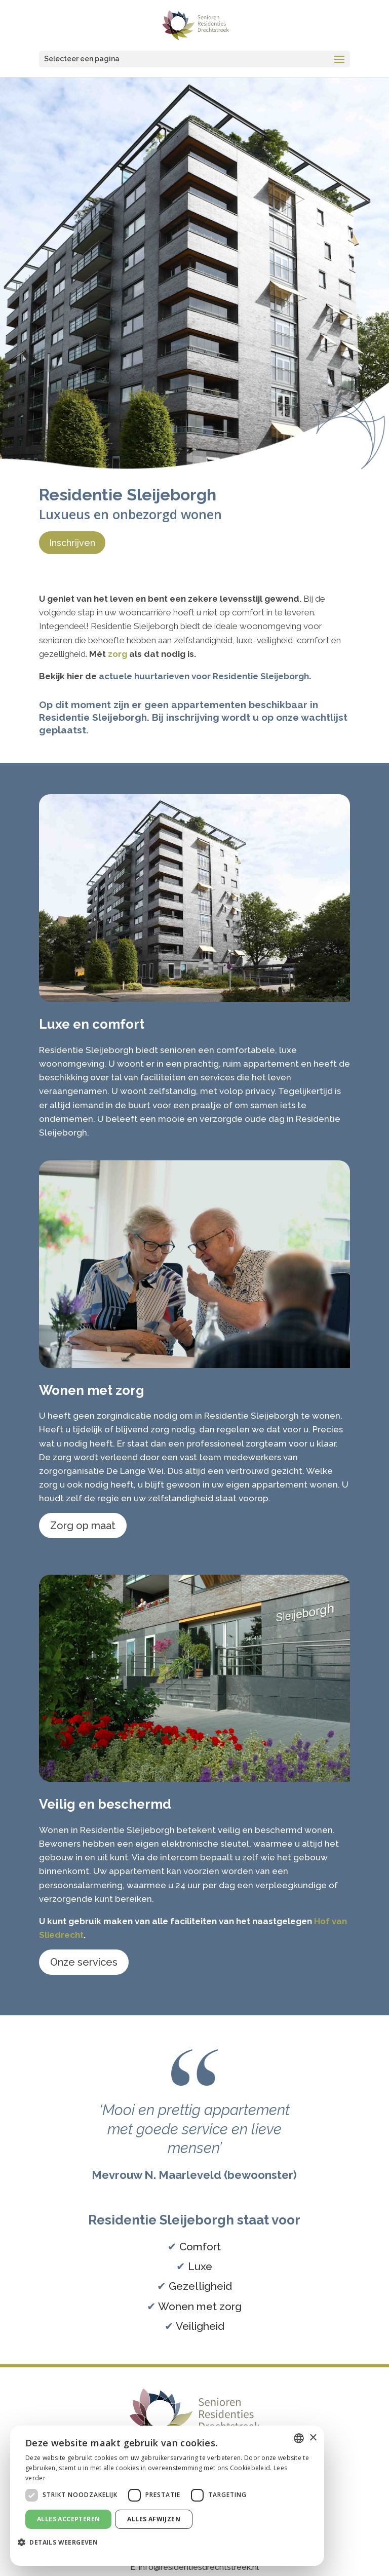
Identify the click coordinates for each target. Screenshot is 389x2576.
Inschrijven (72, 542)
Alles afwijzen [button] (153, 2519)
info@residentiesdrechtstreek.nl (199, 2567)
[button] (61, 2542)
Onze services (84, 1962)
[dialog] (167, 2496)
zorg (117, 654)
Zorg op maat (82, 1525)
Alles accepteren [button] (68, 2519)
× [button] (313, 2438)
